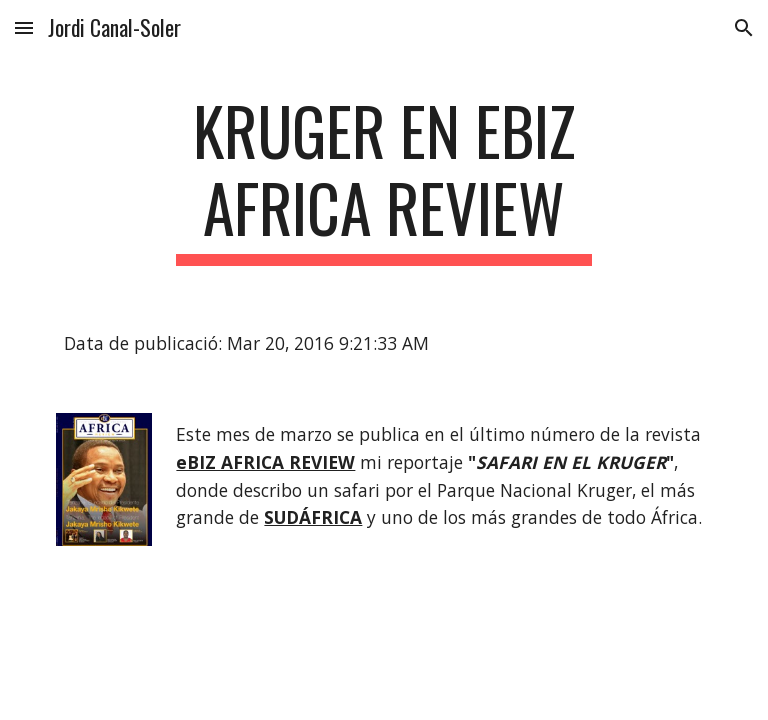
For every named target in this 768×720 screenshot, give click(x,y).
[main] (383, 179)
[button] (24, 27)
